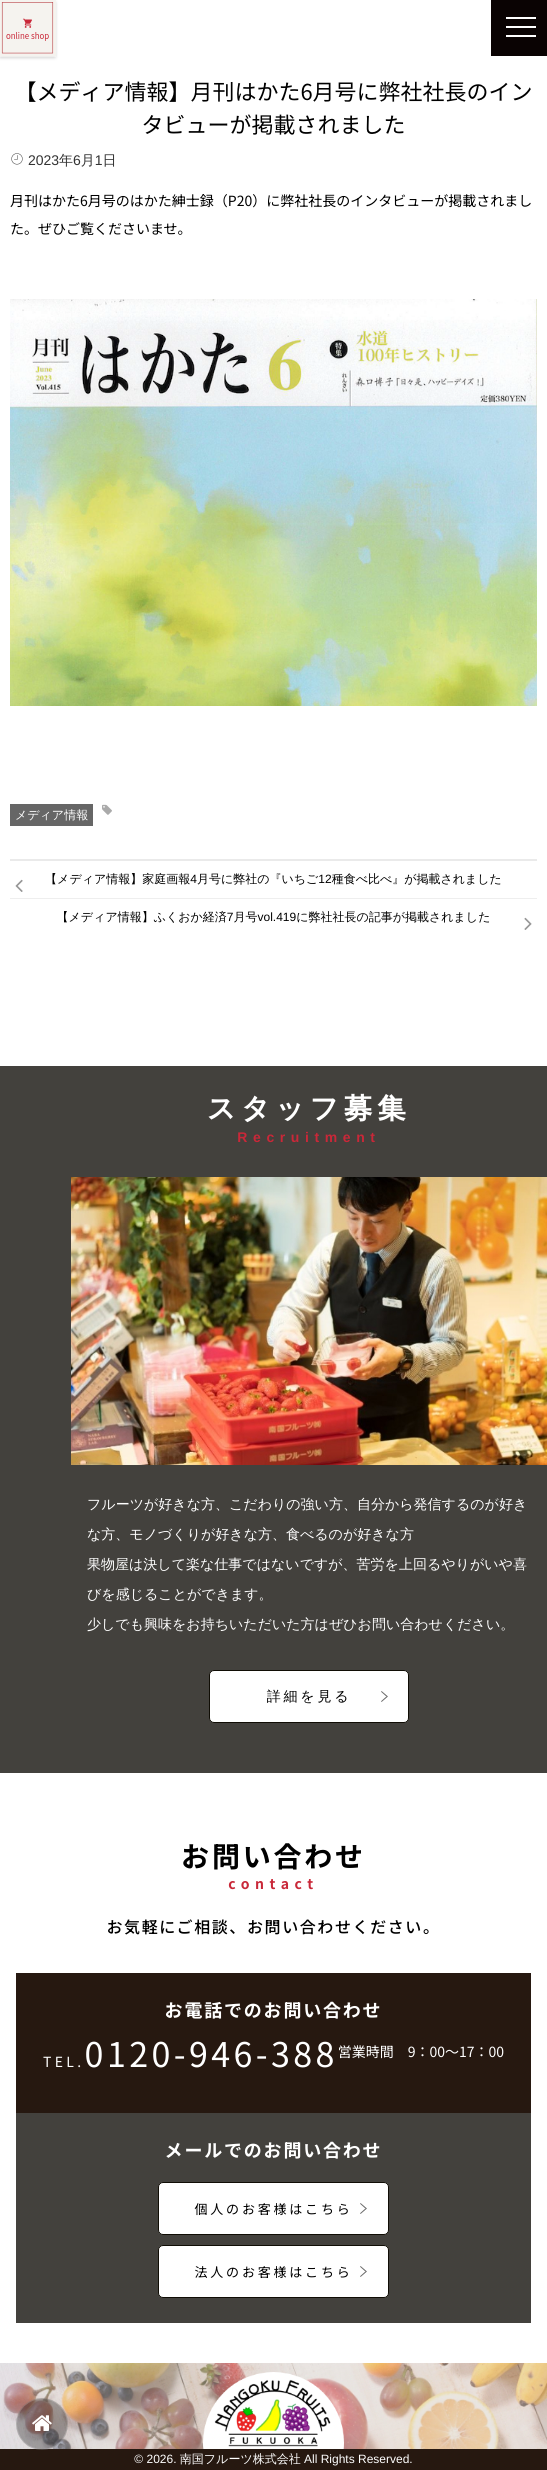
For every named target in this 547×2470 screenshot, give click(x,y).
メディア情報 (51, 815)
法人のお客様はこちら (273, 2271)
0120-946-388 (190, 2059)
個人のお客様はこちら (273, 2208)
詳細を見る (309, 1696)
